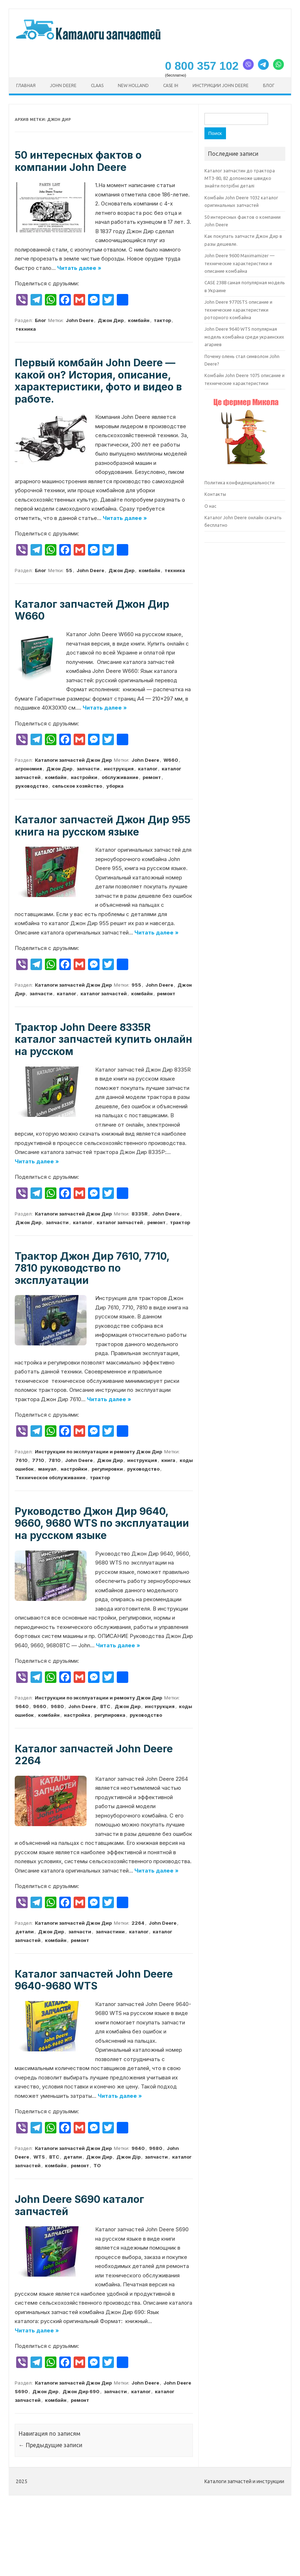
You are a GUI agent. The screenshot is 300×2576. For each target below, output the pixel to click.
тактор (162, 320)
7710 (38, 1460)
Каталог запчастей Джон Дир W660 (92, 610)
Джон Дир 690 (81, 2391)
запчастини (110, 1931)
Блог (268, 85)
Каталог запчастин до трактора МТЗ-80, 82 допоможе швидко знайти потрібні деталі (239, 178)
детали (24, 1931)
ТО (97, 2165)
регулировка (109, 1715)
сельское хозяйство (77, 786)
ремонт (152, 777)
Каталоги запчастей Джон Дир (73, 760)
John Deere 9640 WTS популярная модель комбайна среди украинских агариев (244, 336)
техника (25, 329)
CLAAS (97, 85)
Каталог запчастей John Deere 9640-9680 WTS (94, 1980)
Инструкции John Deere (221, 85)
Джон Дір (128, 2157)
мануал (47, 1469)
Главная (26, 85)
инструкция (119, 768)
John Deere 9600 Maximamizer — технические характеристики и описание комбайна (239, 263)
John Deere (63, 85)
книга (168, 1460)
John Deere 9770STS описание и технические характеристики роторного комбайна (238, 309)
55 (69, 570)
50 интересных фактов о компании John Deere (78, 161)
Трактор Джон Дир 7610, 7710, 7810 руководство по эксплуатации (92, 1268)
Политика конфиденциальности (239, 482)
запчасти (88, 768)
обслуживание (120, 777)
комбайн (138, 320)
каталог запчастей (103, 993)
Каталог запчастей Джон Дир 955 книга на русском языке (102, 826)
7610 (21, 1460)
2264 (137, 1923)
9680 (57, 1706)
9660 (39, 1706)
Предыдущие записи (50, 2445)
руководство (31, 786)
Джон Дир (111, 320)
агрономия (28, 768)
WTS (39, 2157)
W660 (170, 760)
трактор (180, 1222)
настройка (77, 1715)
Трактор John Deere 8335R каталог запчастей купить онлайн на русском (103, 1039)
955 (136, 985)
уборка (115, 786)
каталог (147, 768)
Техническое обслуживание (50, 1477)
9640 (22, 1706)
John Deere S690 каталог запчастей (79, 2205)
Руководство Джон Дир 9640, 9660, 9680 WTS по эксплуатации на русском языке (102, 1523)
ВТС (105, 1706)
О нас (210, 505)
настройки (84, 777)
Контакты (215, 494)
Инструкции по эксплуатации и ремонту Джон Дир (98, 1451)
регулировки (107, 1469)
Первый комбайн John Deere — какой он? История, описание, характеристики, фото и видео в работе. (98, 381)
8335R (139, 1214)
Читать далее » (79, 267)
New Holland (133, 85)
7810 (55, 1460)
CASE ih (170, 85)
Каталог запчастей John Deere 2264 (94, 1755)
